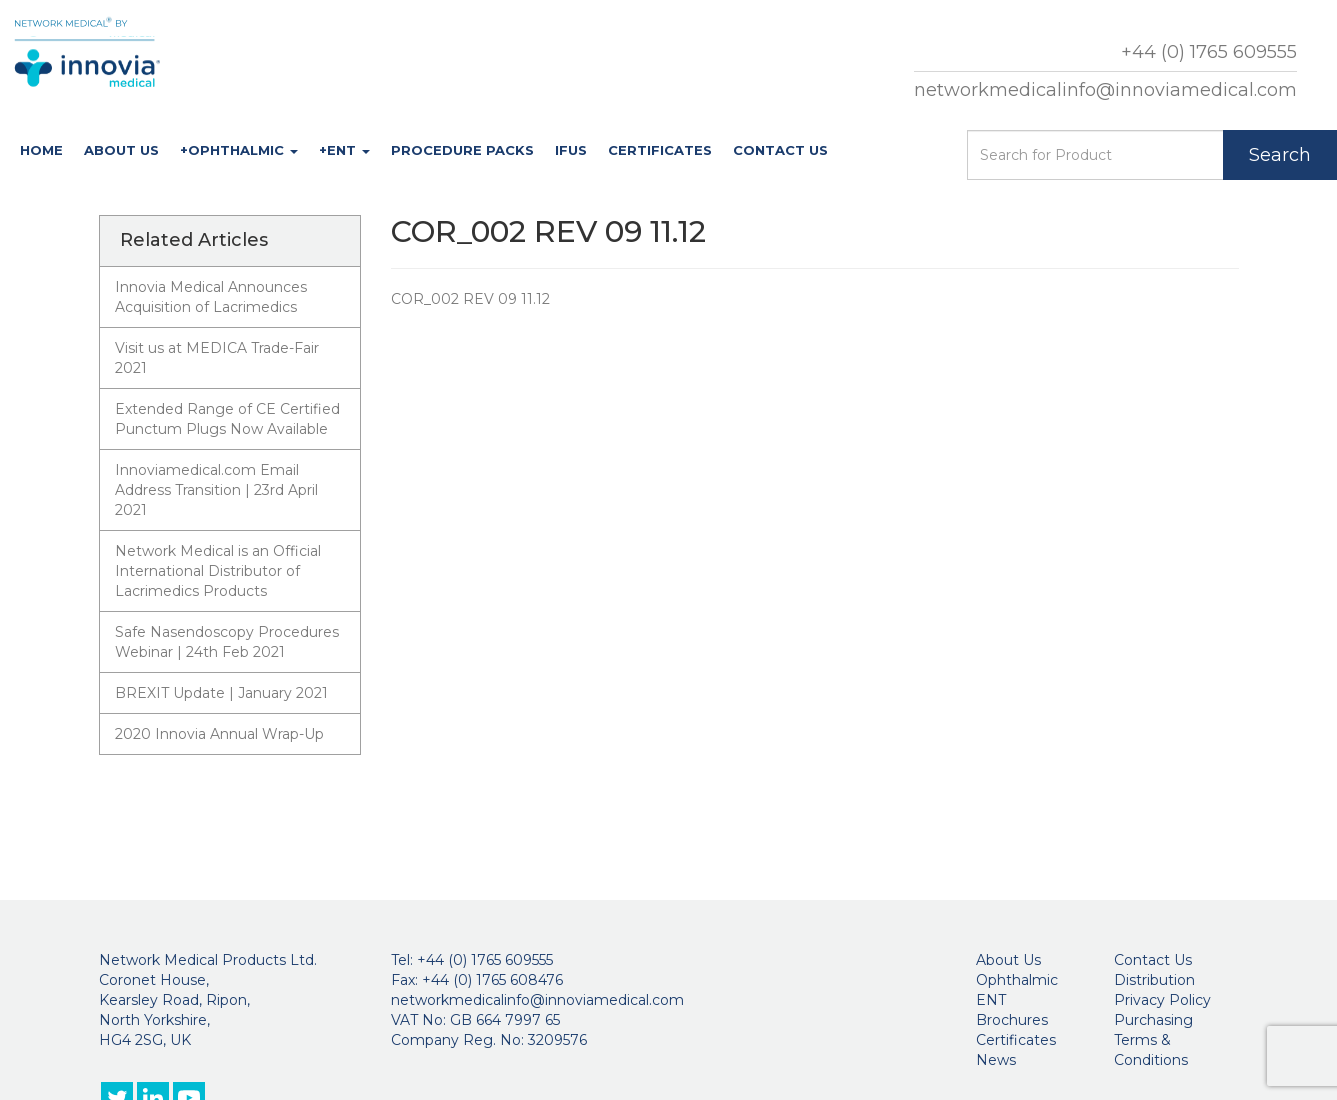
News (996, 1060)
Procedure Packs (462, 150)
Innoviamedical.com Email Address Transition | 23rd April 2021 (216, 490)
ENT (991, 1000)
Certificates (660, 150)
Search (1280, 155)
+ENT (344, 150)
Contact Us (780, 150)
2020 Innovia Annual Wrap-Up (219, 734)
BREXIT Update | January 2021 (221, 693)
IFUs (571, 150)
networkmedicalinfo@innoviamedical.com (1105, 90)
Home (41, 150)
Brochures (1012, 1020)
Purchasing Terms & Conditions (1153, 1040)
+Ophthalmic (239, 150)
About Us (121, 150)
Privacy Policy (1162, 1000)
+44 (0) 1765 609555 (1209, 52)
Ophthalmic (1017, 980)
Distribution (1154, 980)
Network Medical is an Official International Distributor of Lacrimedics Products (218, 571)
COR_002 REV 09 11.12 (470, 299)
